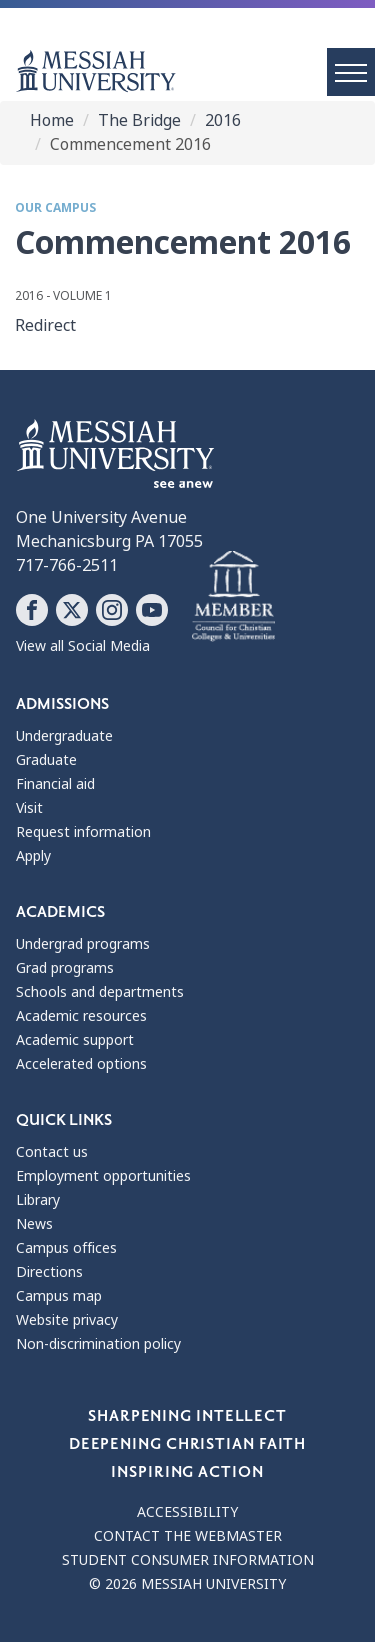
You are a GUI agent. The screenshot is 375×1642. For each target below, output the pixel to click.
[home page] (195, 71)
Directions (49, 1272)
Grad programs (65, 968)
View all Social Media (83, 646)
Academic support (75, 1040)
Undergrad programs (83, 944)
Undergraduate (64, 736)
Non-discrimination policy (98, 1344)
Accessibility (187, 1512)
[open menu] (351, 72)
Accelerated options (81, 1064)
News (34, 1224)
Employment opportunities (103, 1176)
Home (52, 120)
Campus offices (66, 1248)
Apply (33, 856)
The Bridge (139, 120)
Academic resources (81, 1016)
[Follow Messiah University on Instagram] (112, 610)
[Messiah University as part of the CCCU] (233, 597)
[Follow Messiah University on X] (72, 610)
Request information (83, 832)
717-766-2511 (67, 565)
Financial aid (55, 784)
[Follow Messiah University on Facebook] (32, 610)
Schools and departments (100, 992)
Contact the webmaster (188, 1536)
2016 (223, 120)
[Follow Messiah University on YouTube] (152, 610)
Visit (29, 808)
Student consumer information (188, 1560)
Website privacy (67, 1320)
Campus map (59, 1296)
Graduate (46, 760)
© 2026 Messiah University (187, 1584)
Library (38, 1200)
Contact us (52, 1152)
